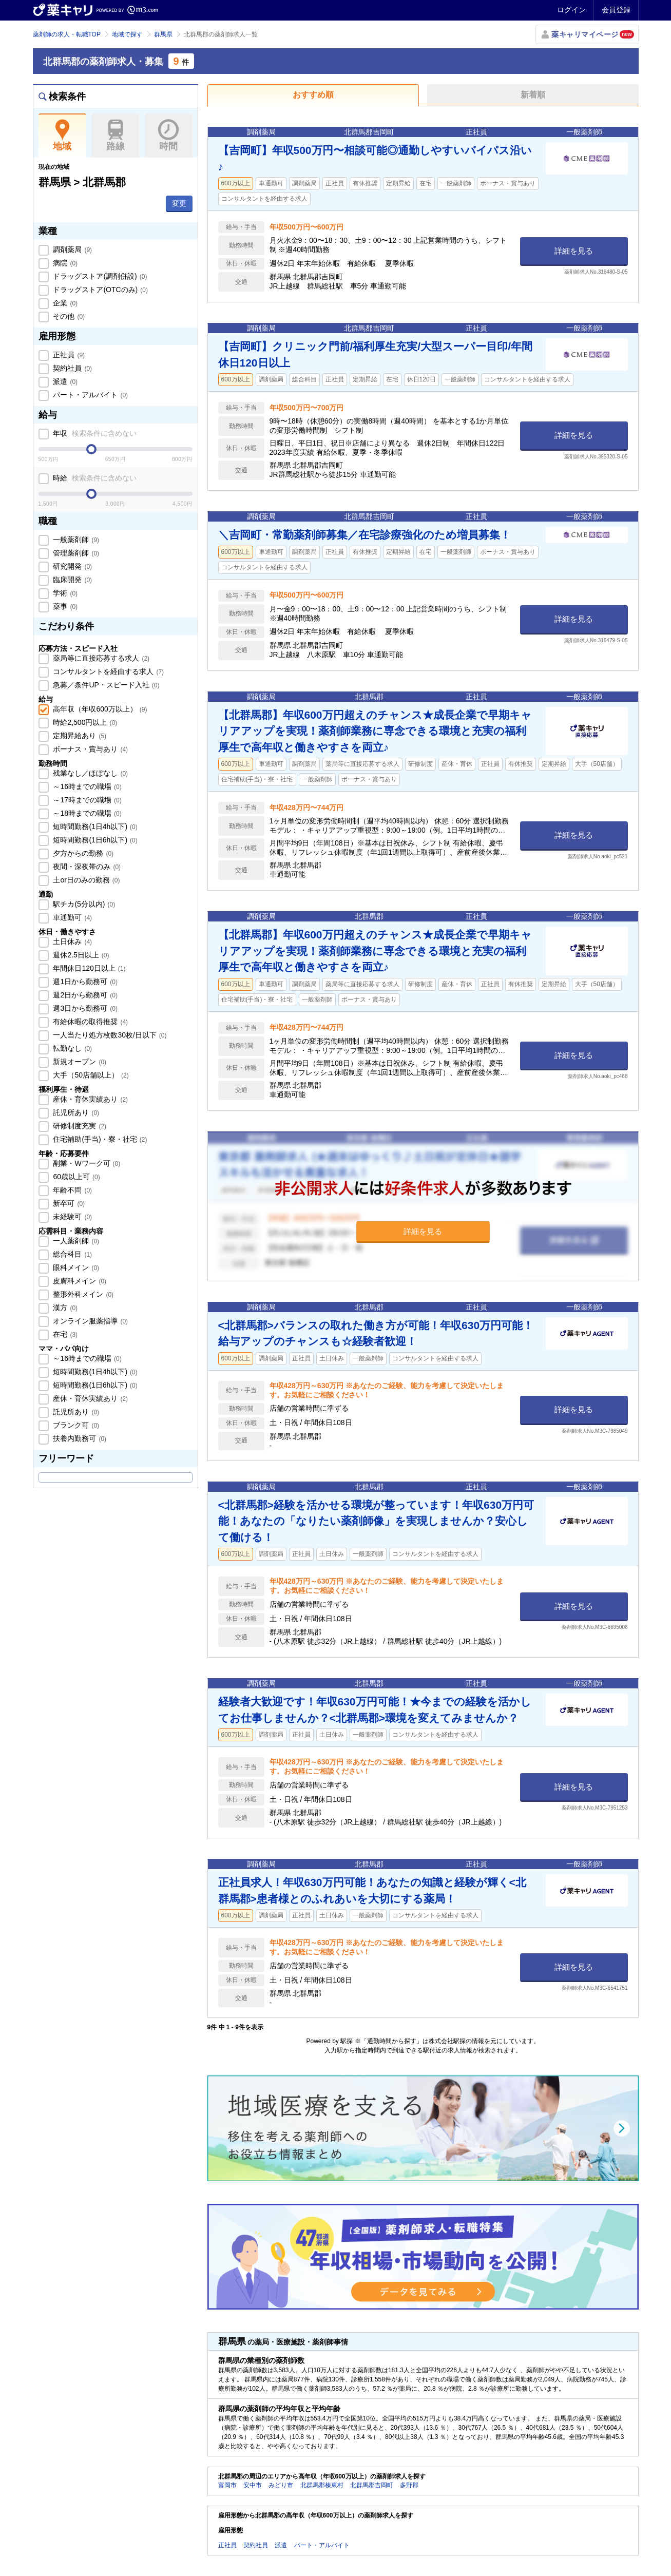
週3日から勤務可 (84, 1008)
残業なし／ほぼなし (89, 773)
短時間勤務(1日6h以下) (94, 840)
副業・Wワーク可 (86, 1163)
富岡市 (227, 2485)
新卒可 (68, 1203)
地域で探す (127, 34)
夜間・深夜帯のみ (86, 866)
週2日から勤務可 (84, 995)
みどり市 (281, 2485)
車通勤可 (71, 917)
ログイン (571, 10)
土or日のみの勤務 (85, 880)
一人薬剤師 (75, 1241)
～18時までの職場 (86, 813)
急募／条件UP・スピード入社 (105, 685)
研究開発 (71, 566)
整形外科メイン (82, 1294)
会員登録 (616, 10)
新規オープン (79, 1062)
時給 (94, 478)
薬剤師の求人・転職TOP (67, 34)
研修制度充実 (79, 1126)
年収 (94, 433)
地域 (62, 135)
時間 (168, 135)
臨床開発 (71, 579)
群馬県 (163, 34)
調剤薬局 (71, 249)
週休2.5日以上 (80, 955)
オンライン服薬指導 (89, 1321)
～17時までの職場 (86, 800)
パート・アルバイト (89, 395)
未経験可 (71, 1217)
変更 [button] (179, 203)
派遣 (64, 381)
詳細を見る (573, 250)
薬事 (64, 606)
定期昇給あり (79, 736)
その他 (68, 316)
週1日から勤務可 (84, 981)
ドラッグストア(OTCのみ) (99, 289)
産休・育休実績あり (89, 1099)
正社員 (68, 355)
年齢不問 (71, 1190)
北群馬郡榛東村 (321, 2485)
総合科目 (71, 1254)
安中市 (252, 2485)
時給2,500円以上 (84, 722)
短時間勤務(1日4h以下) (94, 826)
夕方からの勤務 (82, 853)
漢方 (64, 1307)
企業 (64, 303)
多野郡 (409, 2485)
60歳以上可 (75, 1176)
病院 (64, 263)
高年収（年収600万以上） (99, 709)
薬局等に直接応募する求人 (100, 658)
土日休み (71, 941)
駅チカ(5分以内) (83, 904)
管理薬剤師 (75, 553)
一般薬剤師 (75, 539)
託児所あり (75, 1112)
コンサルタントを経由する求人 (107, 671)
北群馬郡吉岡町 (371, 2485)
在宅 (64, 1334)
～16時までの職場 (86, 786)
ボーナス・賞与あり (89, 749)
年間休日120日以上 (88, 968)
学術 (64, 593)
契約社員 (71, 368)
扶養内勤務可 (79, 1438)
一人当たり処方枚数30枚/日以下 (109, 1035)
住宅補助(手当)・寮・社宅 (99, 1139)
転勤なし (71, 1048)
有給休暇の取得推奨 (89, 1021)
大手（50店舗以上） (90, 1075)
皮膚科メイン (79, 1281)
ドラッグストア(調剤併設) (99, 276)
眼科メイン (75, 1267)
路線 (115, 135)
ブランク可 (75, 1425)
